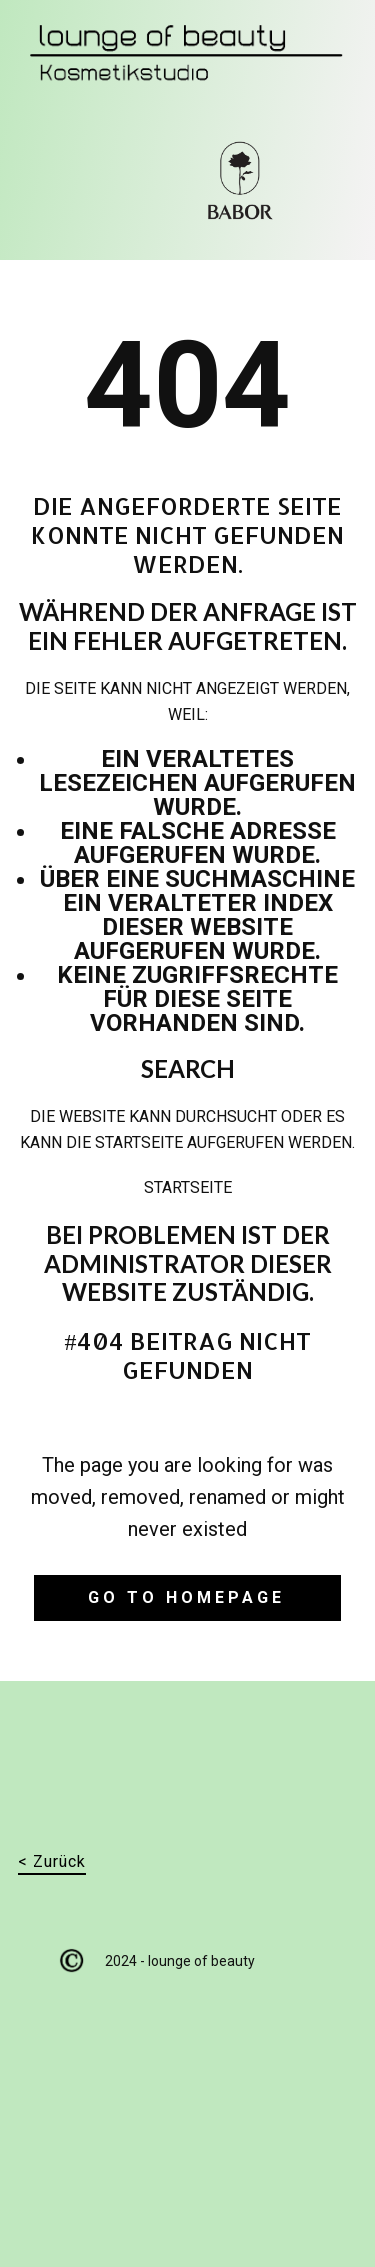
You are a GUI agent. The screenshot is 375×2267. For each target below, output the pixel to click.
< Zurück (52, 1861)
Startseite (188, 1187)
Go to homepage (186, 1597)
